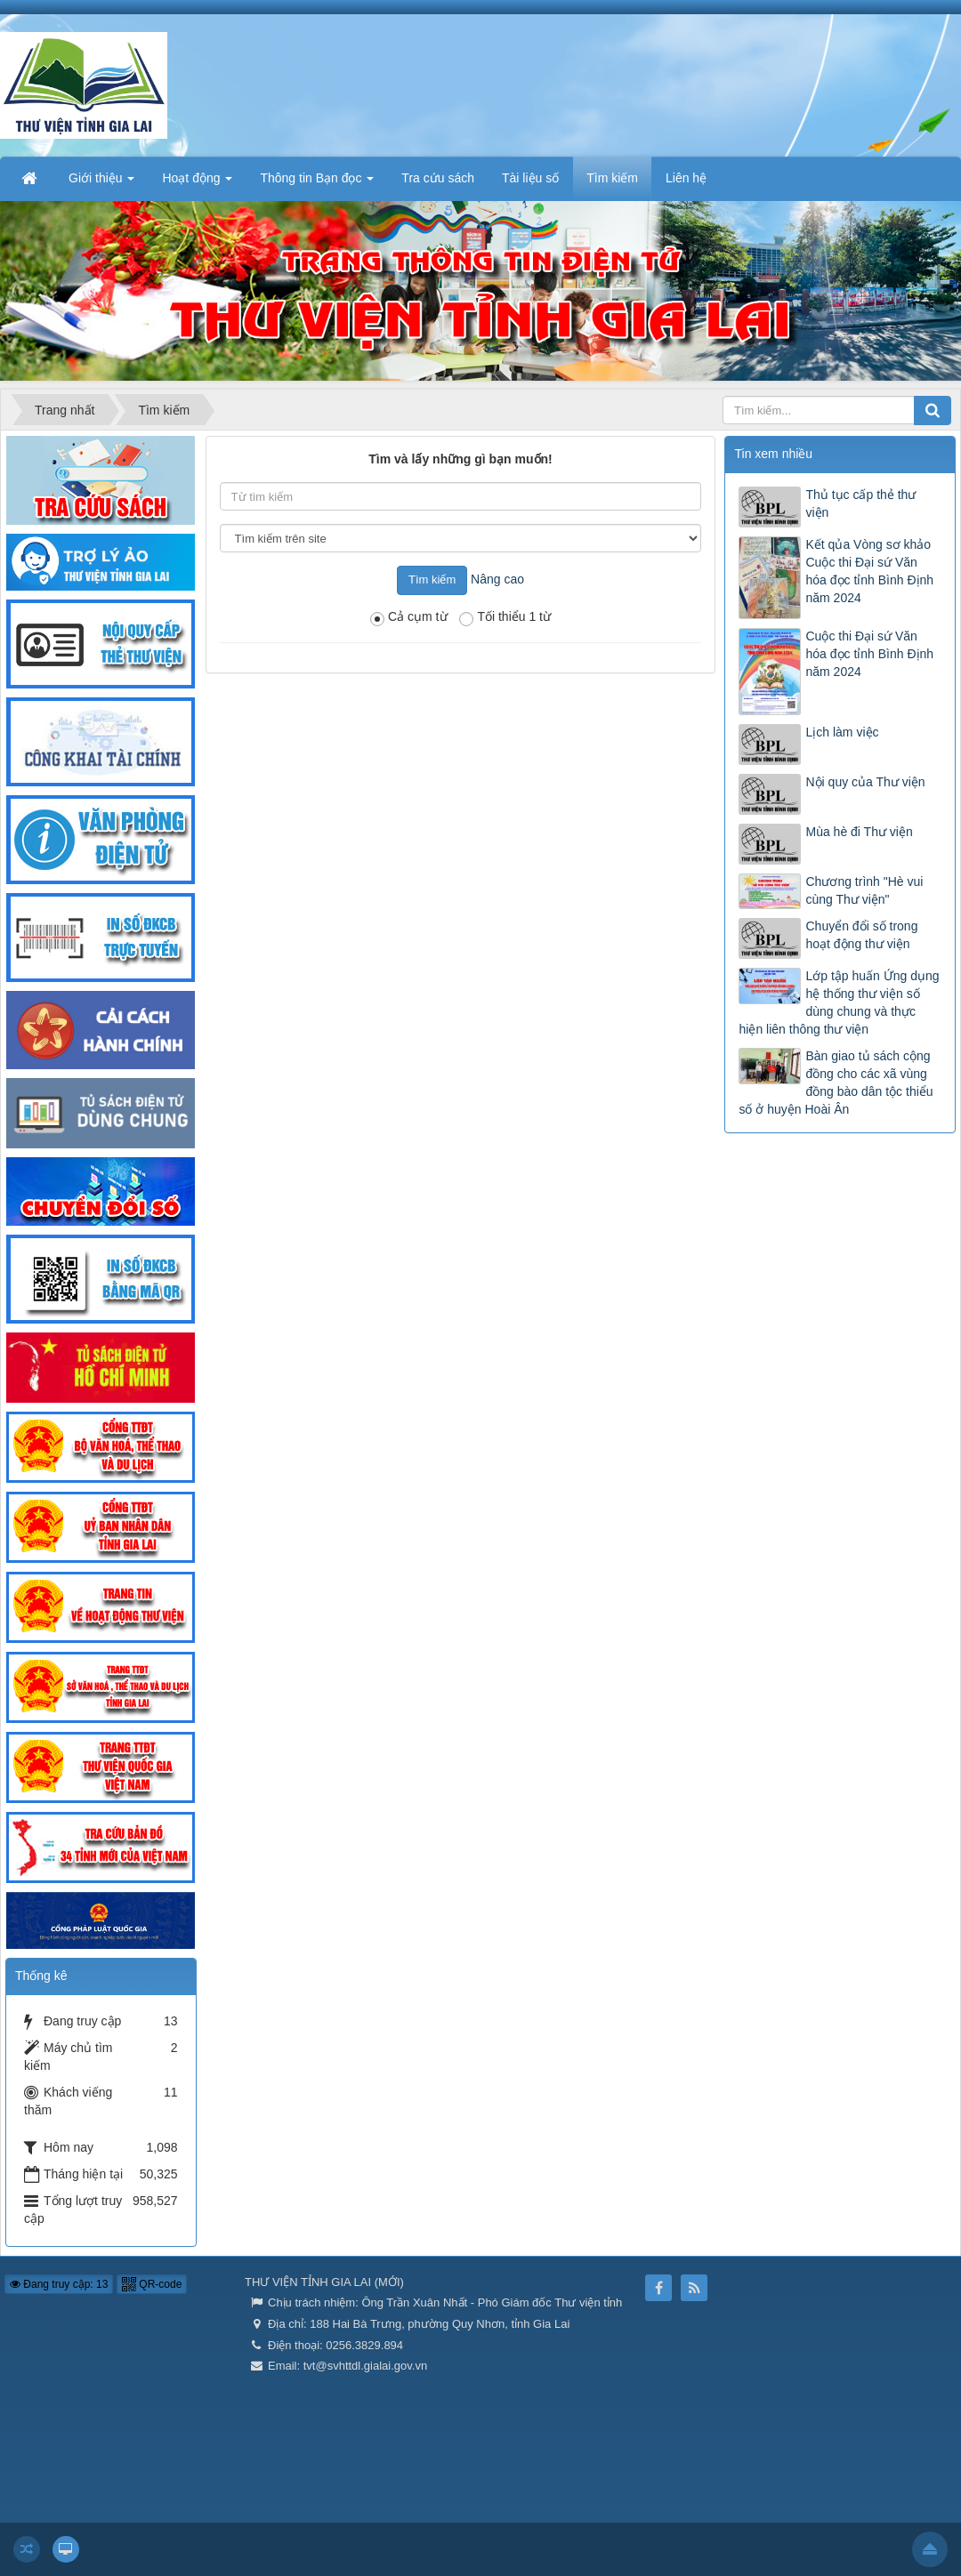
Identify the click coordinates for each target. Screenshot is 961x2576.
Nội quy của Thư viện (865, 782)
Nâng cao (497, 579)
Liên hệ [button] (686, 178)
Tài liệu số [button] (530, 178)
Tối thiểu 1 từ (505, 617)
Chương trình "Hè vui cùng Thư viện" (864, 890)
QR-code (152, 2284)
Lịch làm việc (841, 732)
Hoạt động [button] (197, 183)
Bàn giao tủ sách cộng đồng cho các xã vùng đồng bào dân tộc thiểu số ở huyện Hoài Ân (836, 1082)
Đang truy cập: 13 (59, 2284)
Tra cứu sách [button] (437, 178)
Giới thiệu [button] (101, 183)
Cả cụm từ (408, 617)
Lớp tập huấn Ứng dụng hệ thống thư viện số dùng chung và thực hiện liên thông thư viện (839, 1002)
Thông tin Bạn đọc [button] (317, 183)
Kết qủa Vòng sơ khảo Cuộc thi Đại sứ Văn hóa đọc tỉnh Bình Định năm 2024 (869, 571)
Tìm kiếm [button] (612, 178)
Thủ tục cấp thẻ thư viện (860, 503)
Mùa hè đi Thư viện (858, 832)
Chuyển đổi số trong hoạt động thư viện (861, 935)
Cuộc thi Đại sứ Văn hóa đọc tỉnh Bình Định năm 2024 (869, 654)
